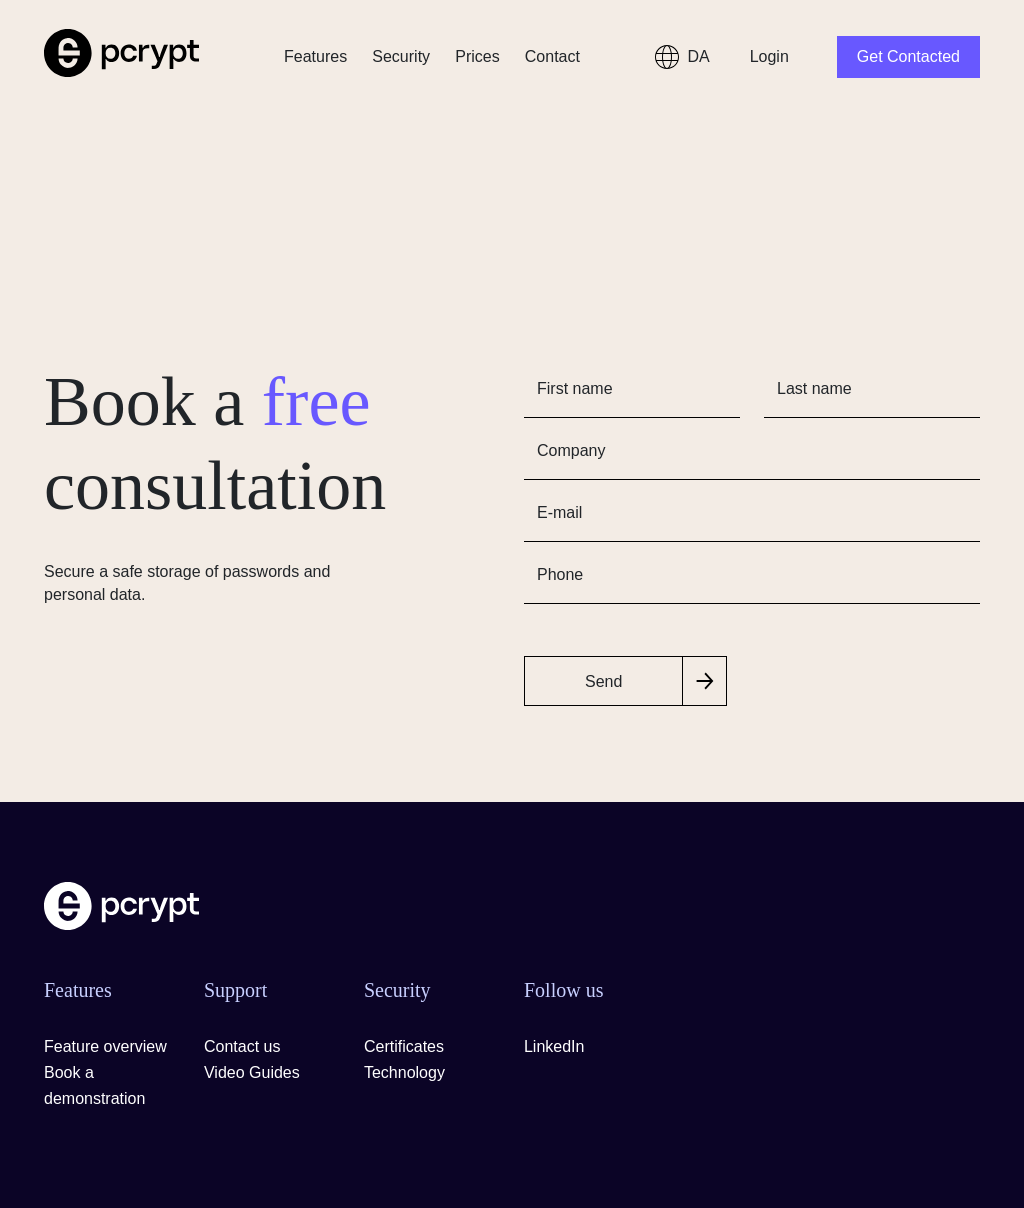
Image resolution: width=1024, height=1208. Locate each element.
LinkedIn (554, 1046)
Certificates (404, 1046)
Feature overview (105, 1046)
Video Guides (252, 1072)
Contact (552, 56)
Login (769, 56)
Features (315, 56)
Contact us (242, 1046)
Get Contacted (908, 56)
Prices (477, 56)
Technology (404, 1072)
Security (401, 56)
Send (603, 681)
